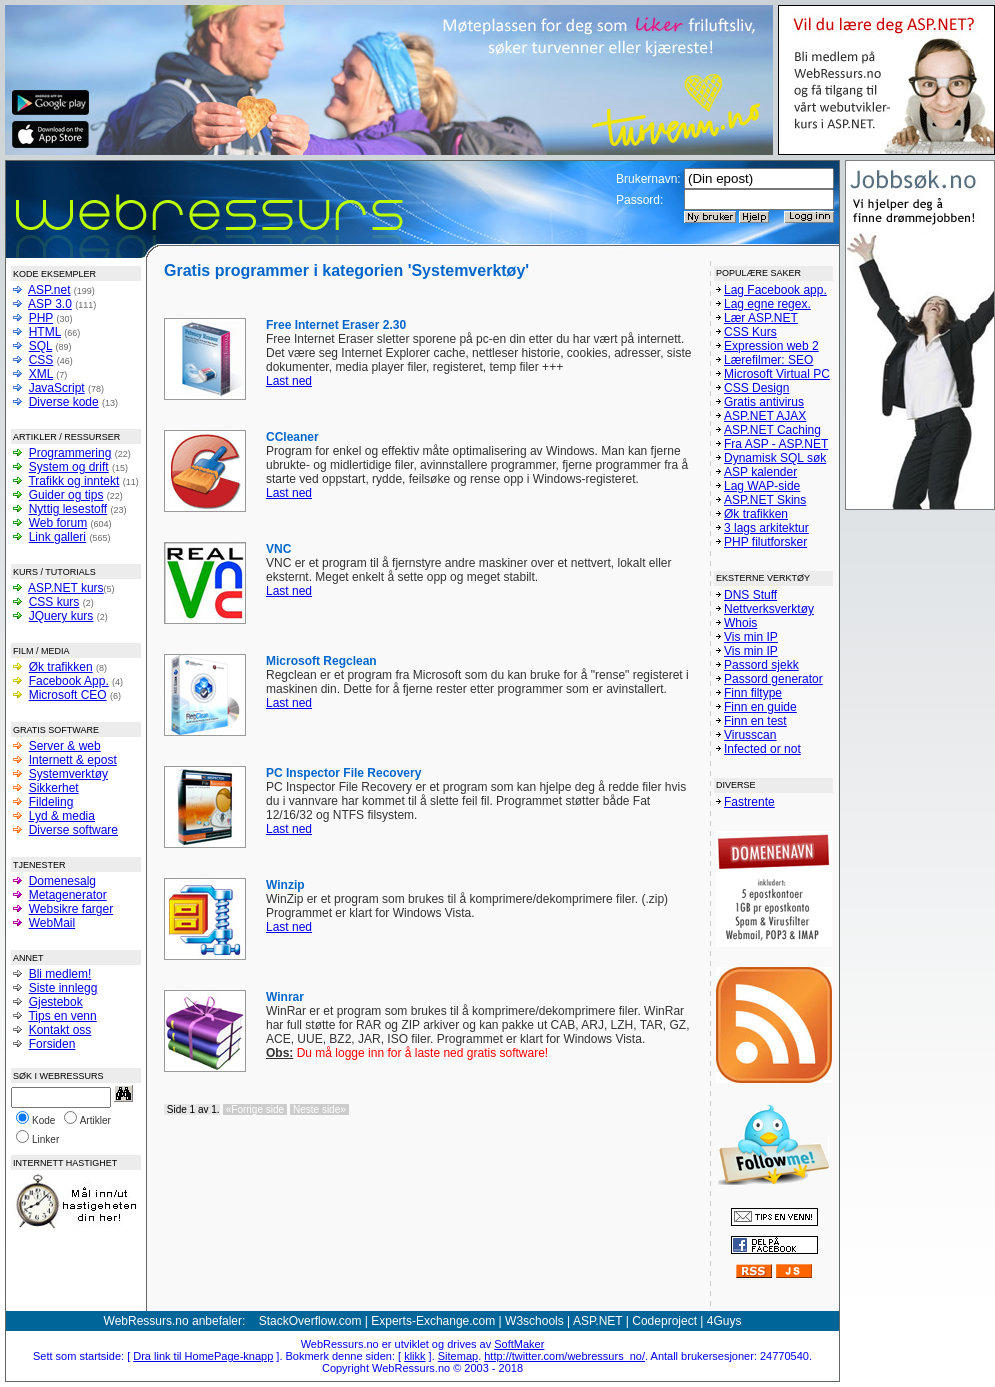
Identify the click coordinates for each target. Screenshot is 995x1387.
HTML (45, 332)
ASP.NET (598, 1321)
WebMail (52, 923)
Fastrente (749, 802)
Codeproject (664, 1321)
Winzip (285, 885)
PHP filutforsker (765, 542)
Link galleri (57, 537)
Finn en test (755, 721)
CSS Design (756, 388)
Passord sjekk (761, 665)
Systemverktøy (68, 774)
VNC (278, 549)
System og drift (69, 467)
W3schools (534, 1321)
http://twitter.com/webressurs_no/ (564, 1356)
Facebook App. (69, 681)
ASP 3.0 (50, 304)
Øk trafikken (61, 667)
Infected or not (762, 749)
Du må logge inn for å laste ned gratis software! (407, 1053)
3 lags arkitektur (766, 528)
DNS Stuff (750, 595)
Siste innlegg (63, 988)
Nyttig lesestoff (68, 509)
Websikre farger (71, 909)
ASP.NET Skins (765, 500)
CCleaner (292, 437)
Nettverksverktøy (769, 609)
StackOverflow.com (310, 1321)
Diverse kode (64, 402)
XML (41, 374)
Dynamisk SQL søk (775, 458)
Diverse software (73, 830)
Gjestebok (56, 1002)
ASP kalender (760, 472)
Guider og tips (66, 495)
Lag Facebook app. (775, 290)
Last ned (289, 381)
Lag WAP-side (762, 486)
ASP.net (49, 290)
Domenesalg (62, 881)
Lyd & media (62, 816)
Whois (740, 623)
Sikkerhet (54, 788)
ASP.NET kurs (66, 588)
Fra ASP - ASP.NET (776, 444)
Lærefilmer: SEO (768, 360)
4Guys (724, 1321)
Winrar (285, 997)
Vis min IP (751, 637)
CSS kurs (54, 602)
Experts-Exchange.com (433, 1321)
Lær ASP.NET (761, 318)
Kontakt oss (60, 1030)
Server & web (65, 746)
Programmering (70, 453)
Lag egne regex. (767, 304)
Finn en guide (760, 707)
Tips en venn (62, 1016)
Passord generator (773, 679)
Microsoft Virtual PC (777, 374)
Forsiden (52, 1044)
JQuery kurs (61, 616)
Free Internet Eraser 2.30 (336, 325)
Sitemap (458, 1356)
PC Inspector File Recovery (343, 773)
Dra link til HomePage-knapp (203, 1356)
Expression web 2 (771, 346)
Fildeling (51, 802)
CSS (41, 360)
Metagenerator (68, 895)
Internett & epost (73, 760)
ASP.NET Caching (772, 430)
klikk (414, 1356)
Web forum (58, 523)
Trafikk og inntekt (73, 481)
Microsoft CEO (68, 695)
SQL (41, 346)
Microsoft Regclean (321, 661)
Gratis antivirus (764, 402)
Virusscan (750, 735)
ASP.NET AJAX (765, 416)
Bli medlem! (60, 974)
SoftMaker (519, 1344)
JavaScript (57, 388)
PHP (41, 318)
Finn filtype (753, 693)
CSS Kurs (750, 332)
